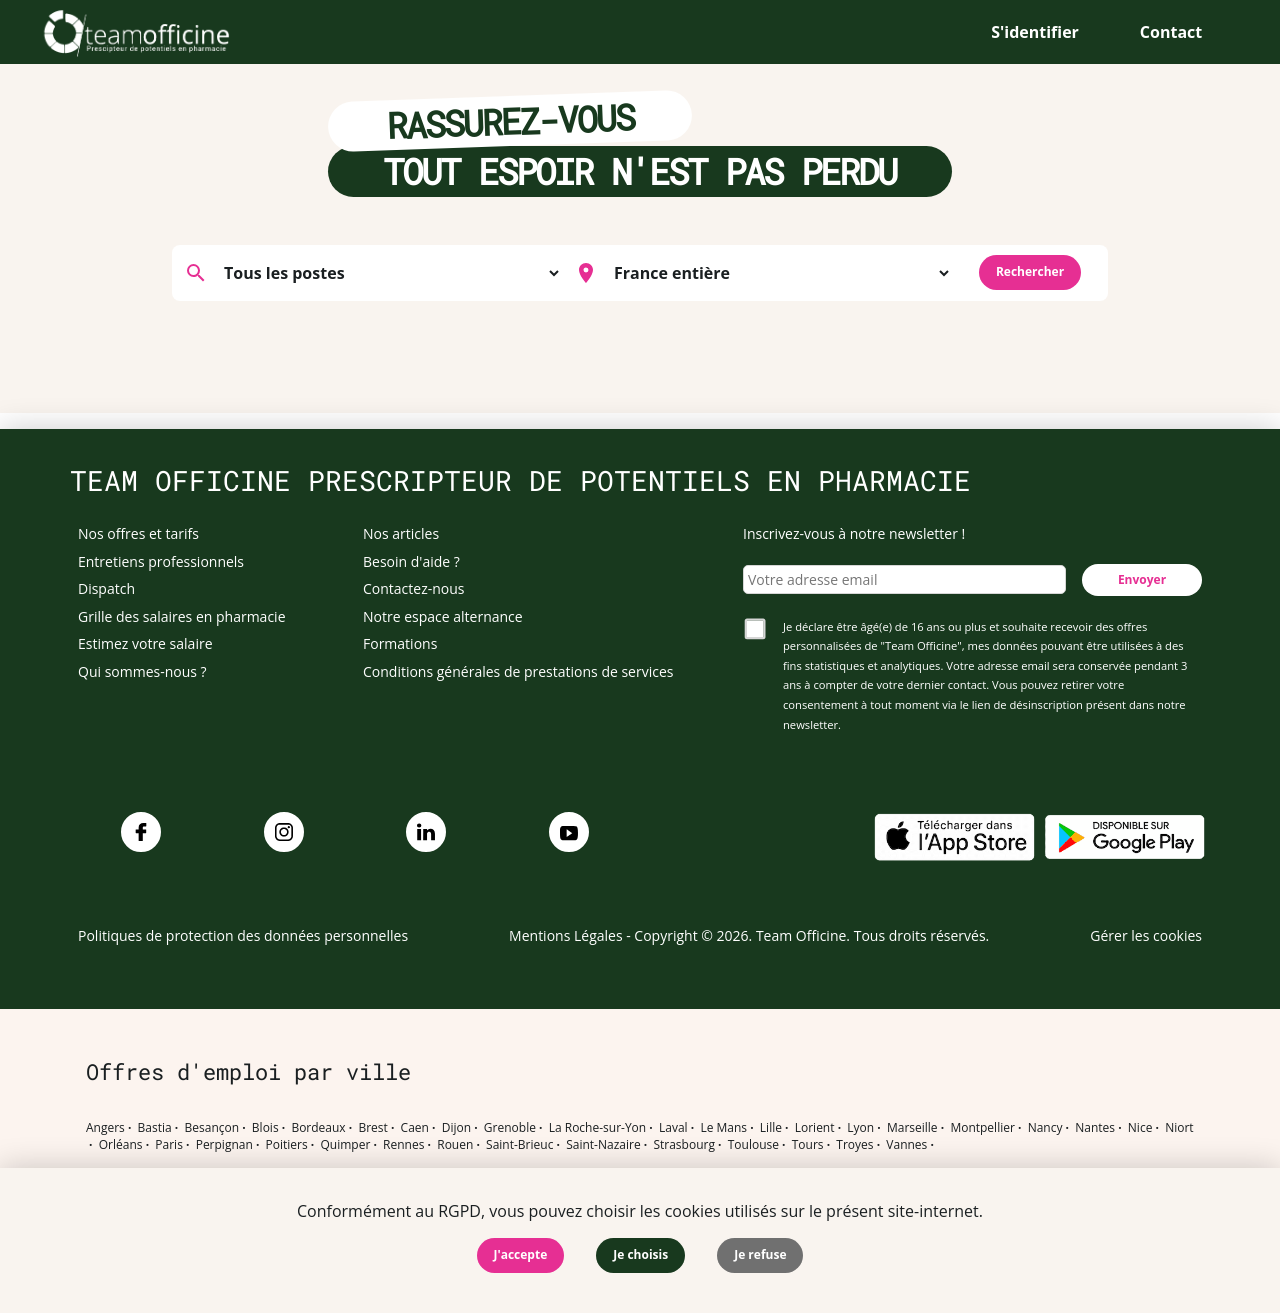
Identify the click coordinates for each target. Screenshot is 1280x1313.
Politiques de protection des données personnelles (243, 935)
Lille (771, 1128)
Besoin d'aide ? (411, 561)
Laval (673, 1128)
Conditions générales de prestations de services (518, 671)
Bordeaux (318, 1128)
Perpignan (224, 1145)
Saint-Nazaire (603, 1145)
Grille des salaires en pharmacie (182, 616)
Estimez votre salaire (145, 643)
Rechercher (1030, 271)
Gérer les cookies (1146, 935)
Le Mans (723, 1128)
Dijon (456, 1128)
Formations (400, 643)
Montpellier (982, 1128)
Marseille (912, 1128)
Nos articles (401, 533)
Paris (169, 1145)
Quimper (346, 1145)
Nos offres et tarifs (138, 533)
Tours (808, 1145)
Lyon (860, 1128)
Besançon (212, 1128)
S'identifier (1035, 32)
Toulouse (753, 1145)
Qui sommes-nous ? (142, 671)
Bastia (155, 1128)
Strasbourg (684, 1145)
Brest (372, 1128)
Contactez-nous (414, 588)
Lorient (815, 1128)
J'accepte (521, 1254)
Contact (1171, 32)
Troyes (854, 1145)
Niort (1179, 1128)
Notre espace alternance (443, 616)
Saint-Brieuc (519, 1145)
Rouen (455, 1145)
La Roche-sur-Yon (598, 1128)
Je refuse (760, 1254)
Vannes (906, 1145)
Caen (415, 1128)
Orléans (121, 1145)
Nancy (1045, 1128)
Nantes (1095, 1128)
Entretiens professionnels (161, 561)
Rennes (403, 1145)
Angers (105, 1128)
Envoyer (1142, 579)
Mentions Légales (566, 935)
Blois (265, 1128)
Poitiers (287, 1145)
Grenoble (510, 1128)
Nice (1140, 1128)
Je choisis (640, 1254)
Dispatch (106, 588)
